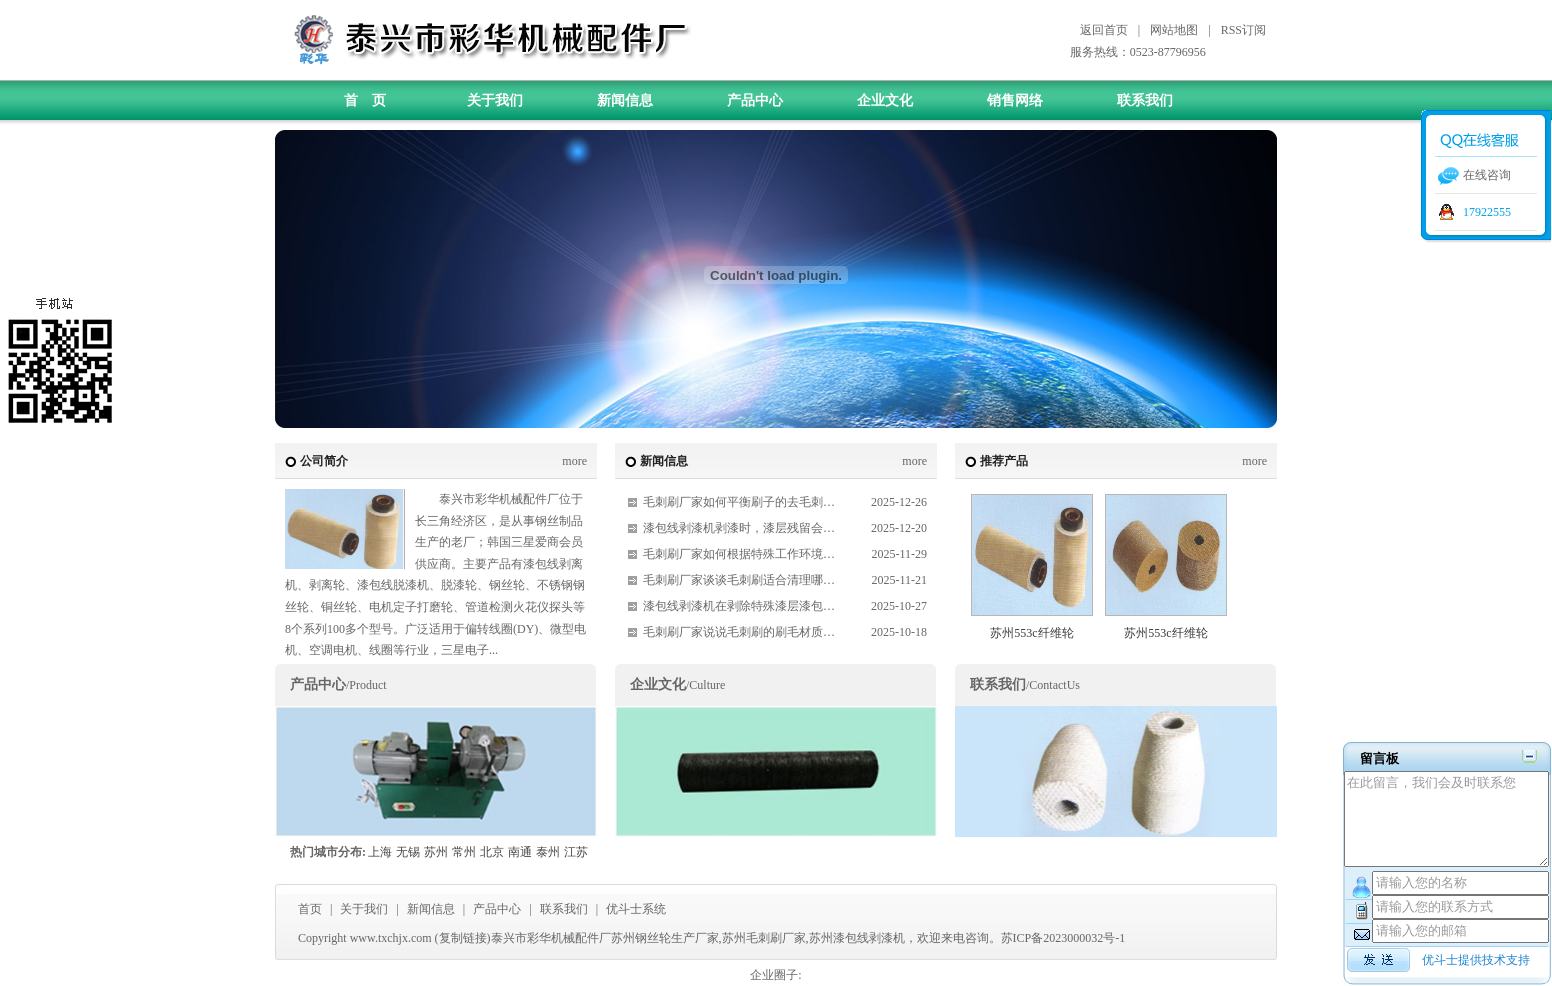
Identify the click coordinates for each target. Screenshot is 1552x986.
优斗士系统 (636, 909)
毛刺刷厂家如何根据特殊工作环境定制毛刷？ (744, 554)
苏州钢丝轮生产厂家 (665, 938)
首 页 (365, 100)
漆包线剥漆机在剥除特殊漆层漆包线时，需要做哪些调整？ (744, 606)
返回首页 (1104, 30)
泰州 (548, 852)
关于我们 (495, 100)
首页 (310, 909)
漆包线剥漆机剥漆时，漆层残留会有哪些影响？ (744, 528)
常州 (464, 852)
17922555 (1487, 212)
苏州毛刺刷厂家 (764, 938)
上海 (380, 852)
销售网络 (1015, 100)
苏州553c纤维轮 (1031, 633)
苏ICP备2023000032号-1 (1063, 938)
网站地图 (1174, 30)
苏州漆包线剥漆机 (857, 938)
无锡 (408, 852)
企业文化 (885, 100)
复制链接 (463, 938)
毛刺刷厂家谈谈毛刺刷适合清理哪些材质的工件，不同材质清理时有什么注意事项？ (744, 580)
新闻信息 (625, 100)
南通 (520, 852)
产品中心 (755, 100)
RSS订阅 (1243, 30)
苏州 (436, 852)
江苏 (576, 852)
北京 (492, 852)
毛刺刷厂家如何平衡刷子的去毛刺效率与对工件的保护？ (744, 502)
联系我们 (1145, 100)
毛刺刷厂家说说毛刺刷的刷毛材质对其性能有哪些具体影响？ (744, 632)
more (574, 461)
